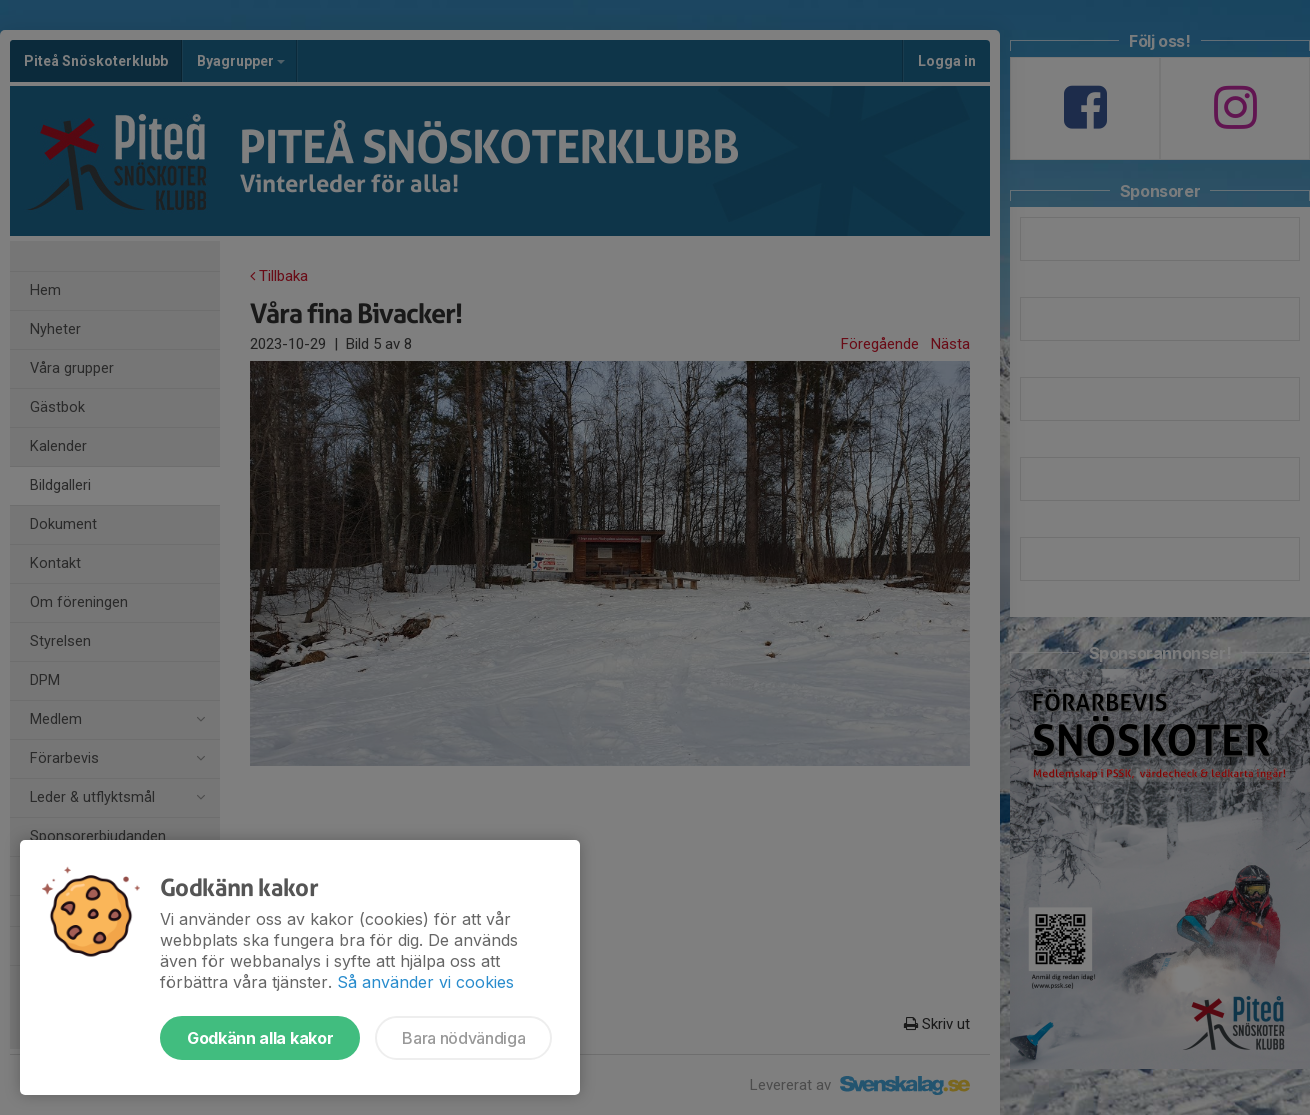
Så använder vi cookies (425, 982)
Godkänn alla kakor (260, 1038)
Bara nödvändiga (463, 1038)
